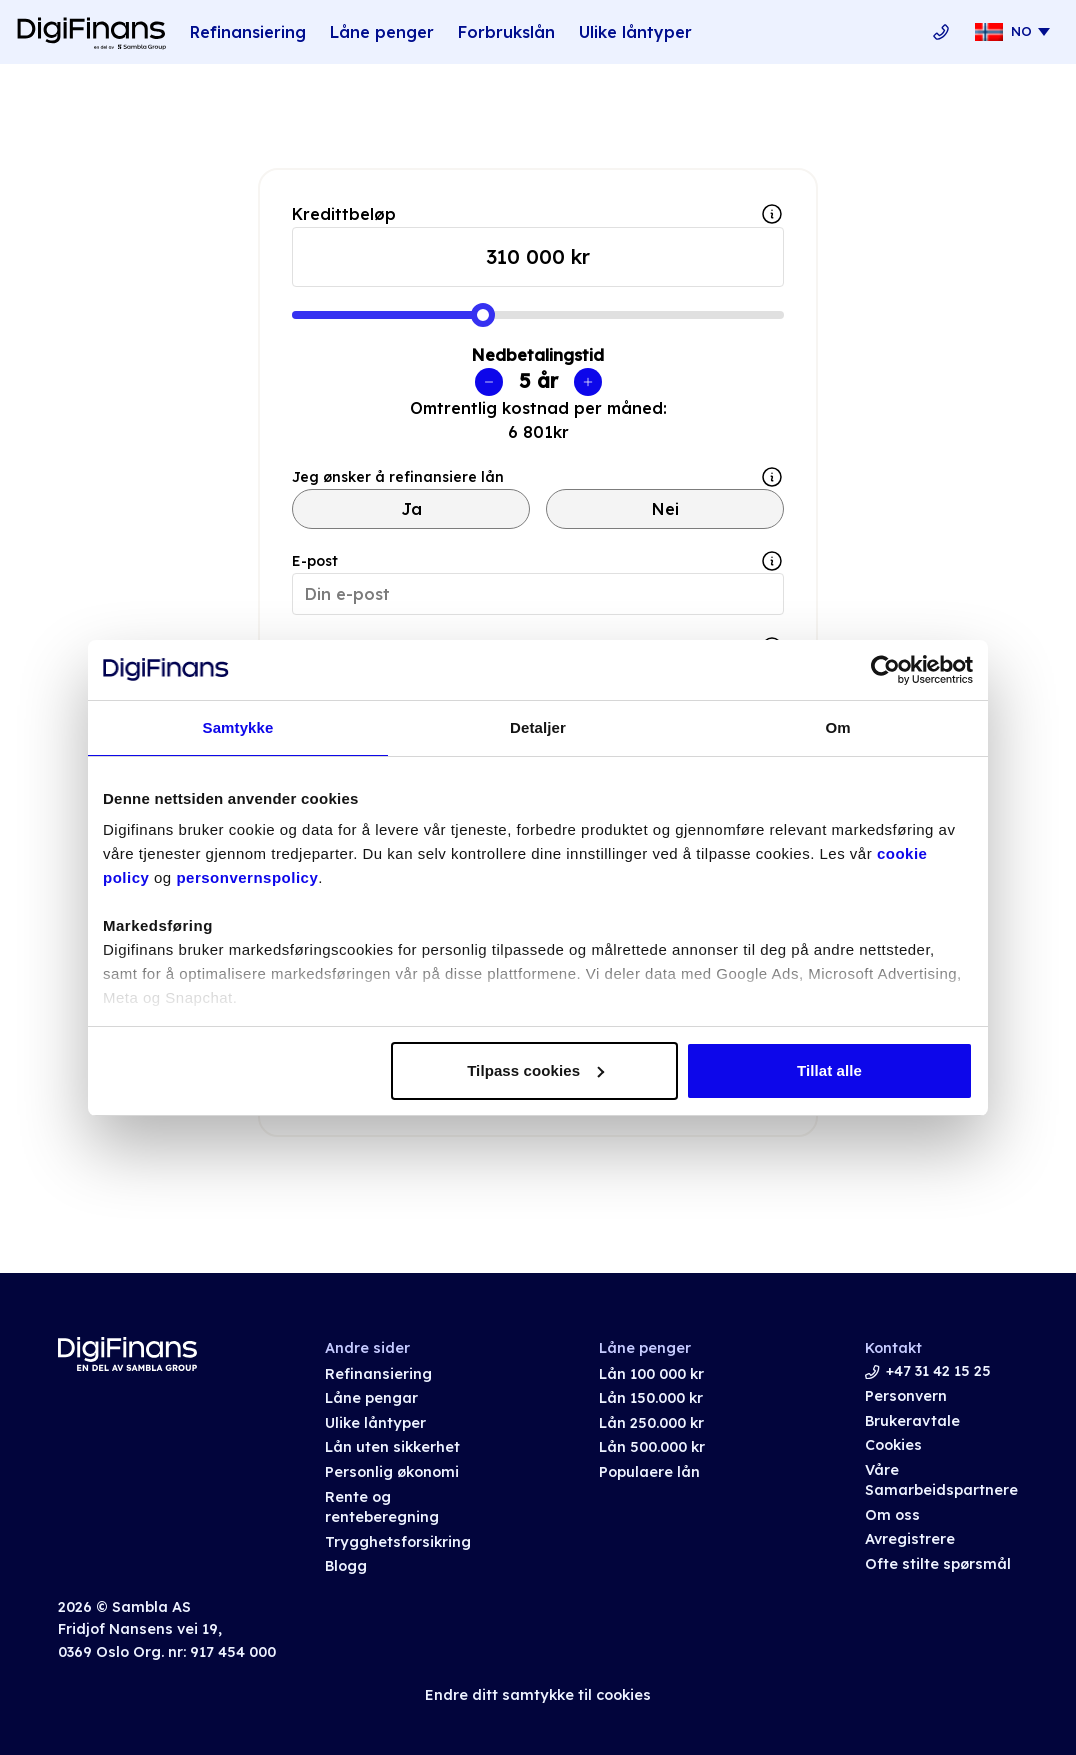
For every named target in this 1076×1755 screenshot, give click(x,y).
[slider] (483, 315)
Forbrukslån (506, 32)
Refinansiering (248, 32)
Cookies (893, 1445)
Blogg (346, 1566)
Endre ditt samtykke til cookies (538, 1695)
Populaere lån (649, 1472)
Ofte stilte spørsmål (938, 1564)
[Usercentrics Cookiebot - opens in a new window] (885, 670)
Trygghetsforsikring (398, 1542)
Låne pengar (371, 1398)
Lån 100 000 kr (651, 1374)
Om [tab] (837, 727)
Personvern (906, 1396)
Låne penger (382, 32)
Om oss (892, 1515)
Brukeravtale (912, 1421)
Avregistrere (910, 1539)
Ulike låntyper (635, 32)
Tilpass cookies (535, 1070)
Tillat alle (829, 1070)
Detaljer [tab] (538, 727)
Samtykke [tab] (238, 727)
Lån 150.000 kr (651, 1398)
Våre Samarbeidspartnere (941, 1480)
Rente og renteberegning (382, 1507)
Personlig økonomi (392, 1472)
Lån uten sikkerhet (392, 1447)
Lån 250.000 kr (651, 1423)
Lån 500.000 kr (652, 1447)
